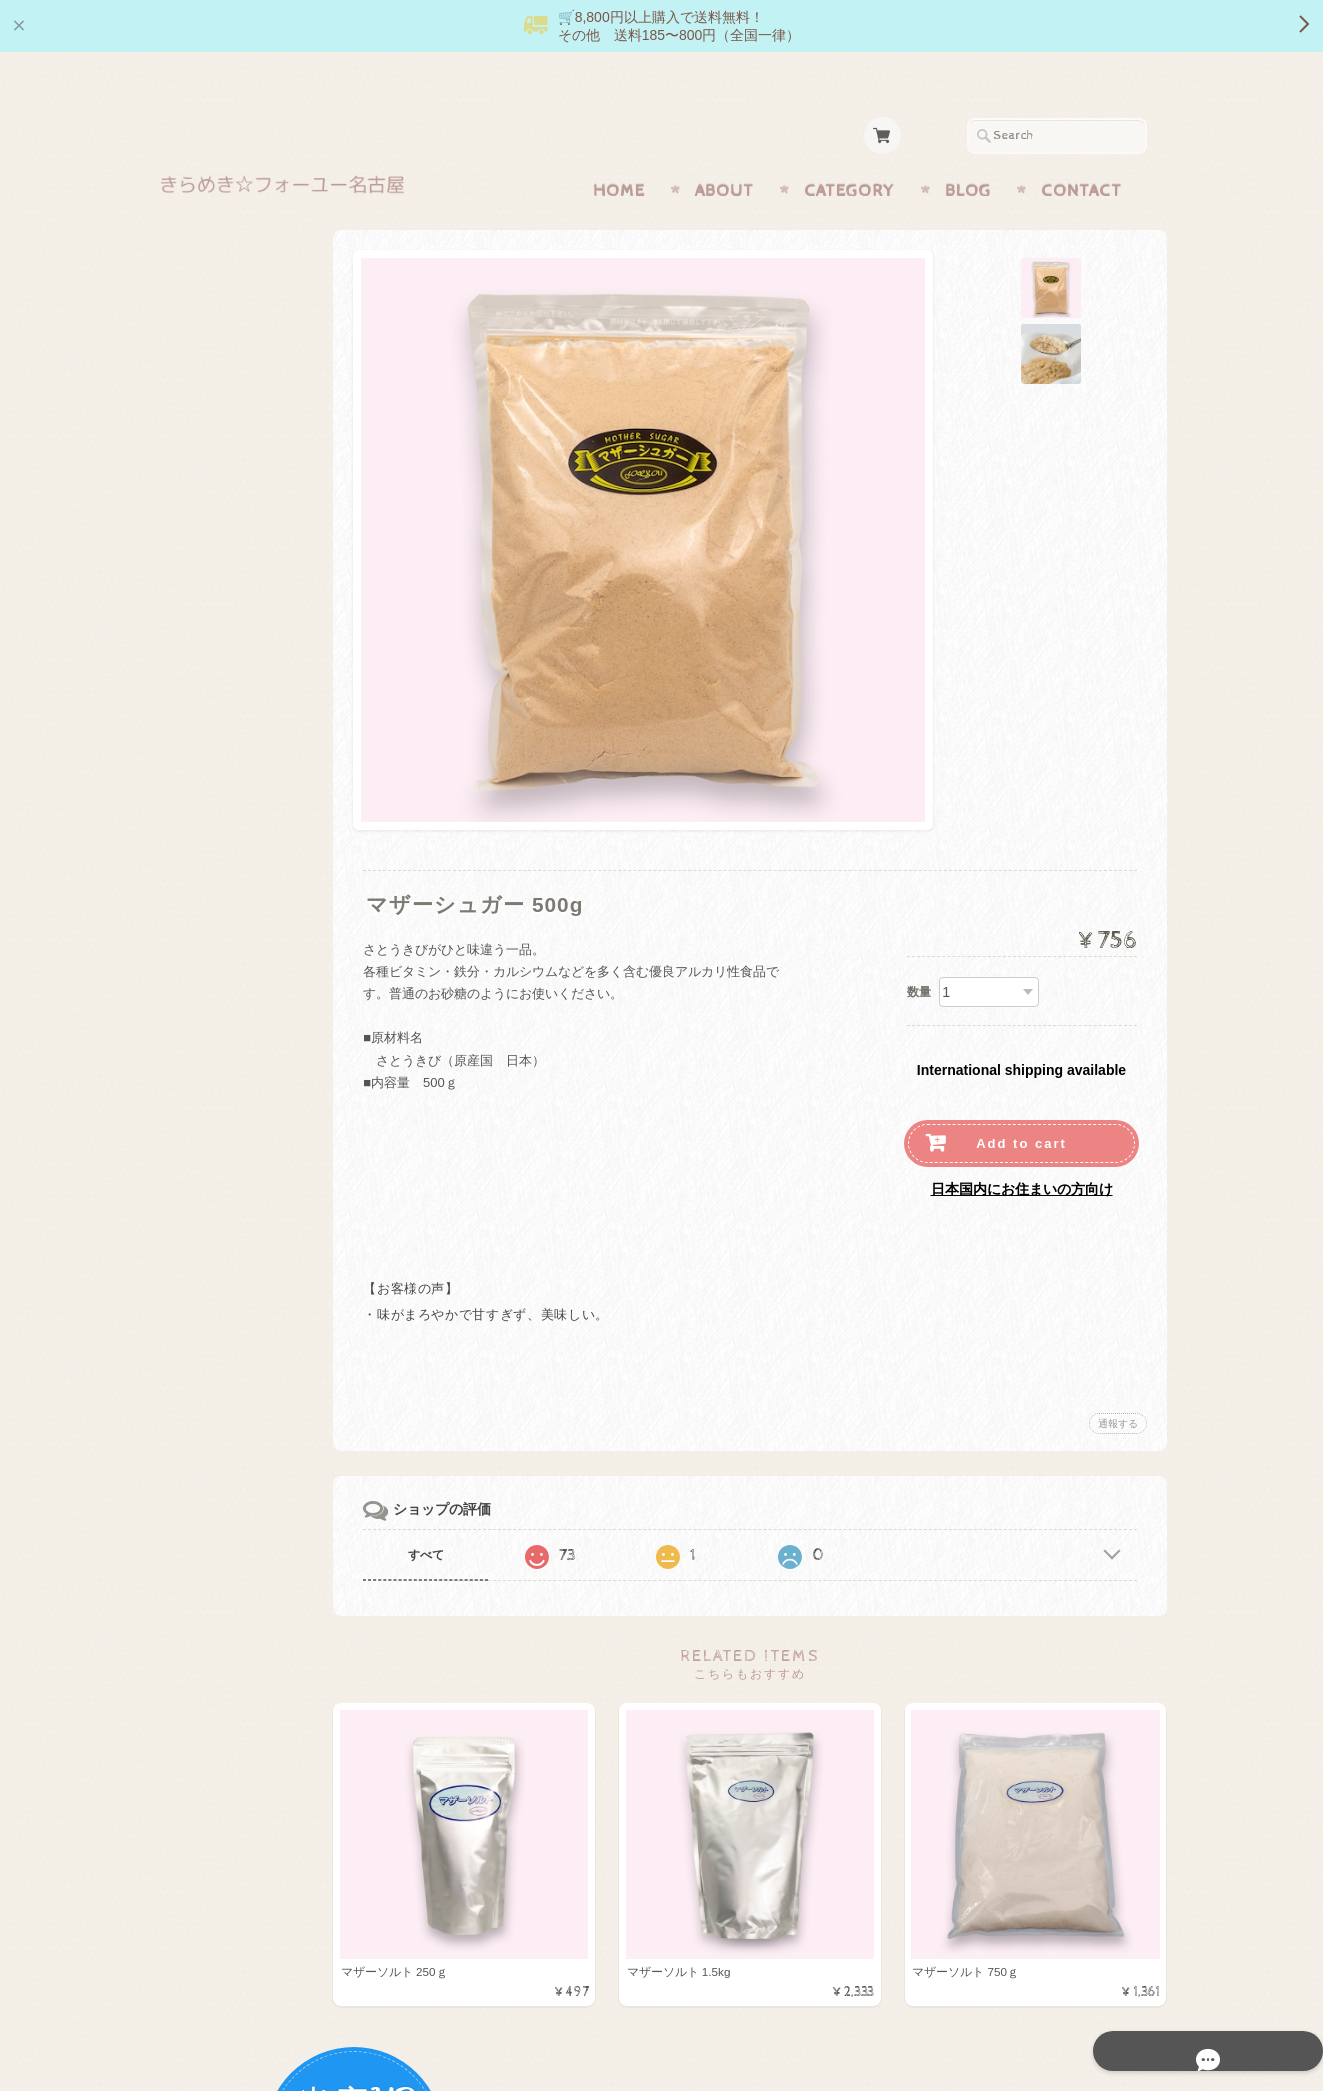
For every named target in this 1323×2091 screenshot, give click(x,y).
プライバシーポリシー (247, 1199)
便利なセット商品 (234, 880)
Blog (968, 152)
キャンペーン (221, 761)
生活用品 (208, 603)
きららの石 (214, 485)
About (724, 152)
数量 (919, 953)
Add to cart (1021, 1104)
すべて (479, 1516)
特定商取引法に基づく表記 (259, 1239)
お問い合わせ (223, 1159)
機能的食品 (214, 524)
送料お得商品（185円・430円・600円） (263, 929)
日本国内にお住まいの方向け (1022, 1150)
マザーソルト (221, 445)
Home (619, 152)
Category (849, 152)
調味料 (201, 564)
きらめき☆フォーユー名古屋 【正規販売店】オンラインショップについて (265, 1103)
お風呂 (201, 841)
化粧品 (201, 722)
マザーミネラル (227, 801)
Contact (1081, 152)
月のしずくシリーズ (240, 682)
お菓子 (201, 643)
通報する (1118, 1384)
